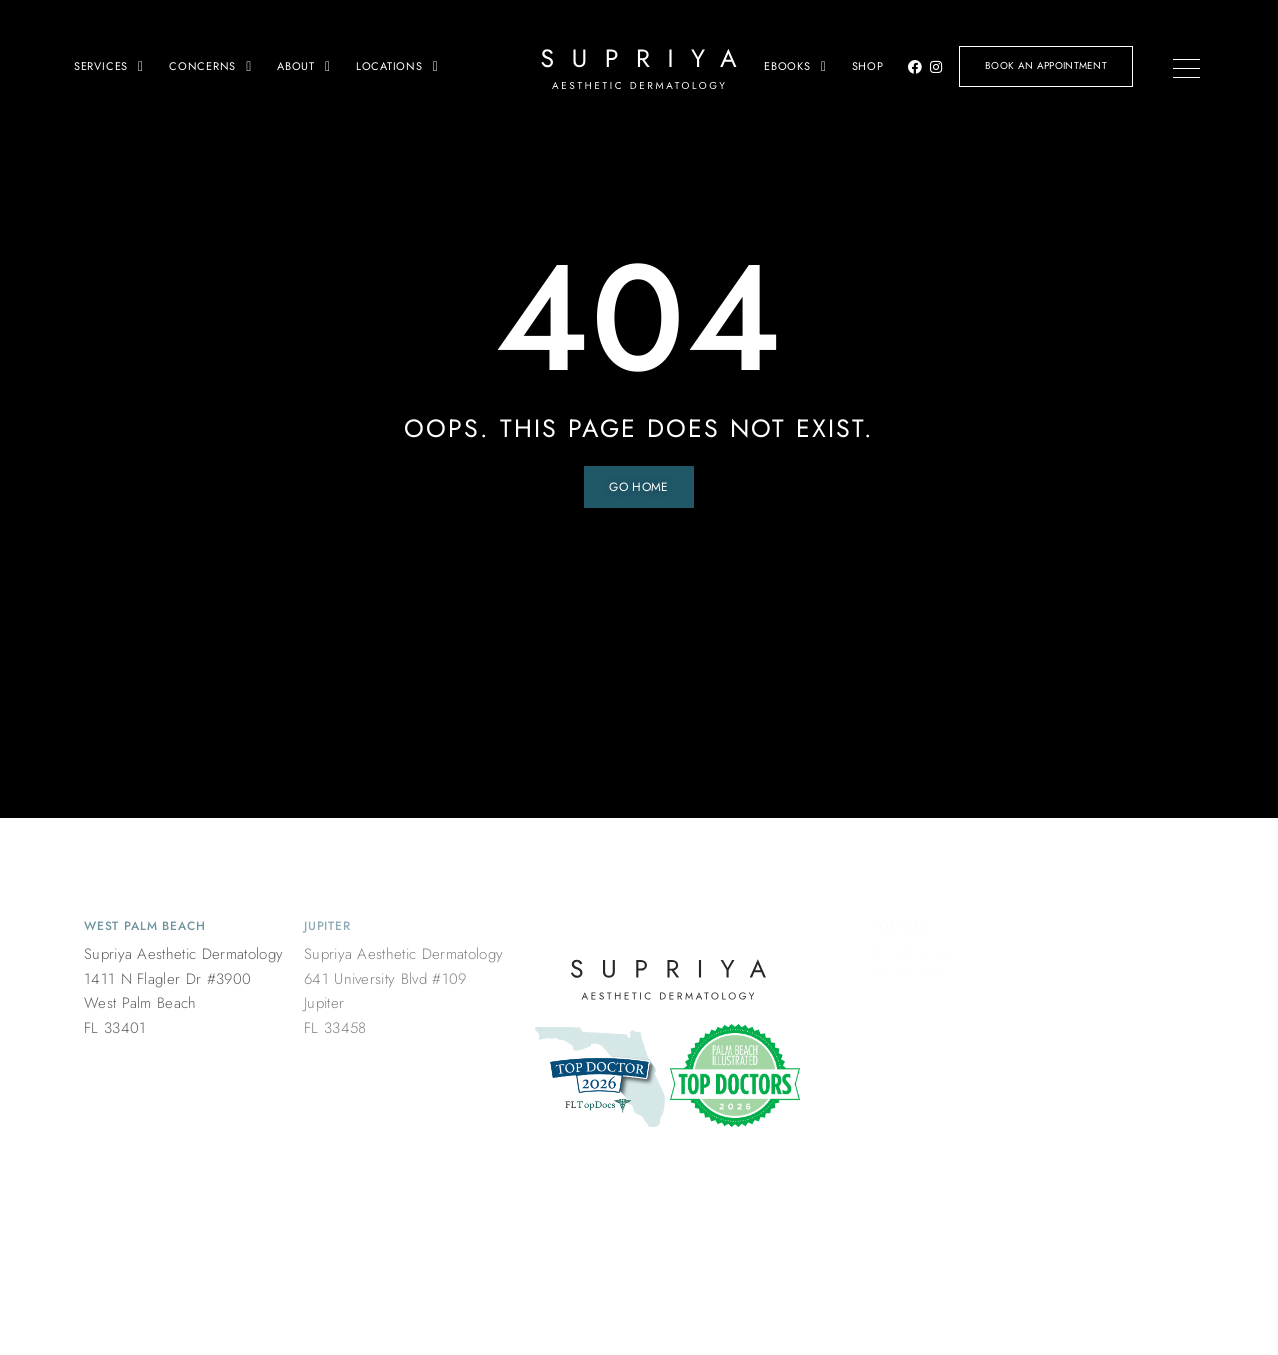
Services (109, 66)
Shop (868, 66)
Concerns (210, 66)
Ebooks (795, 66)
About (304, 66)
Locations (397, 66)
